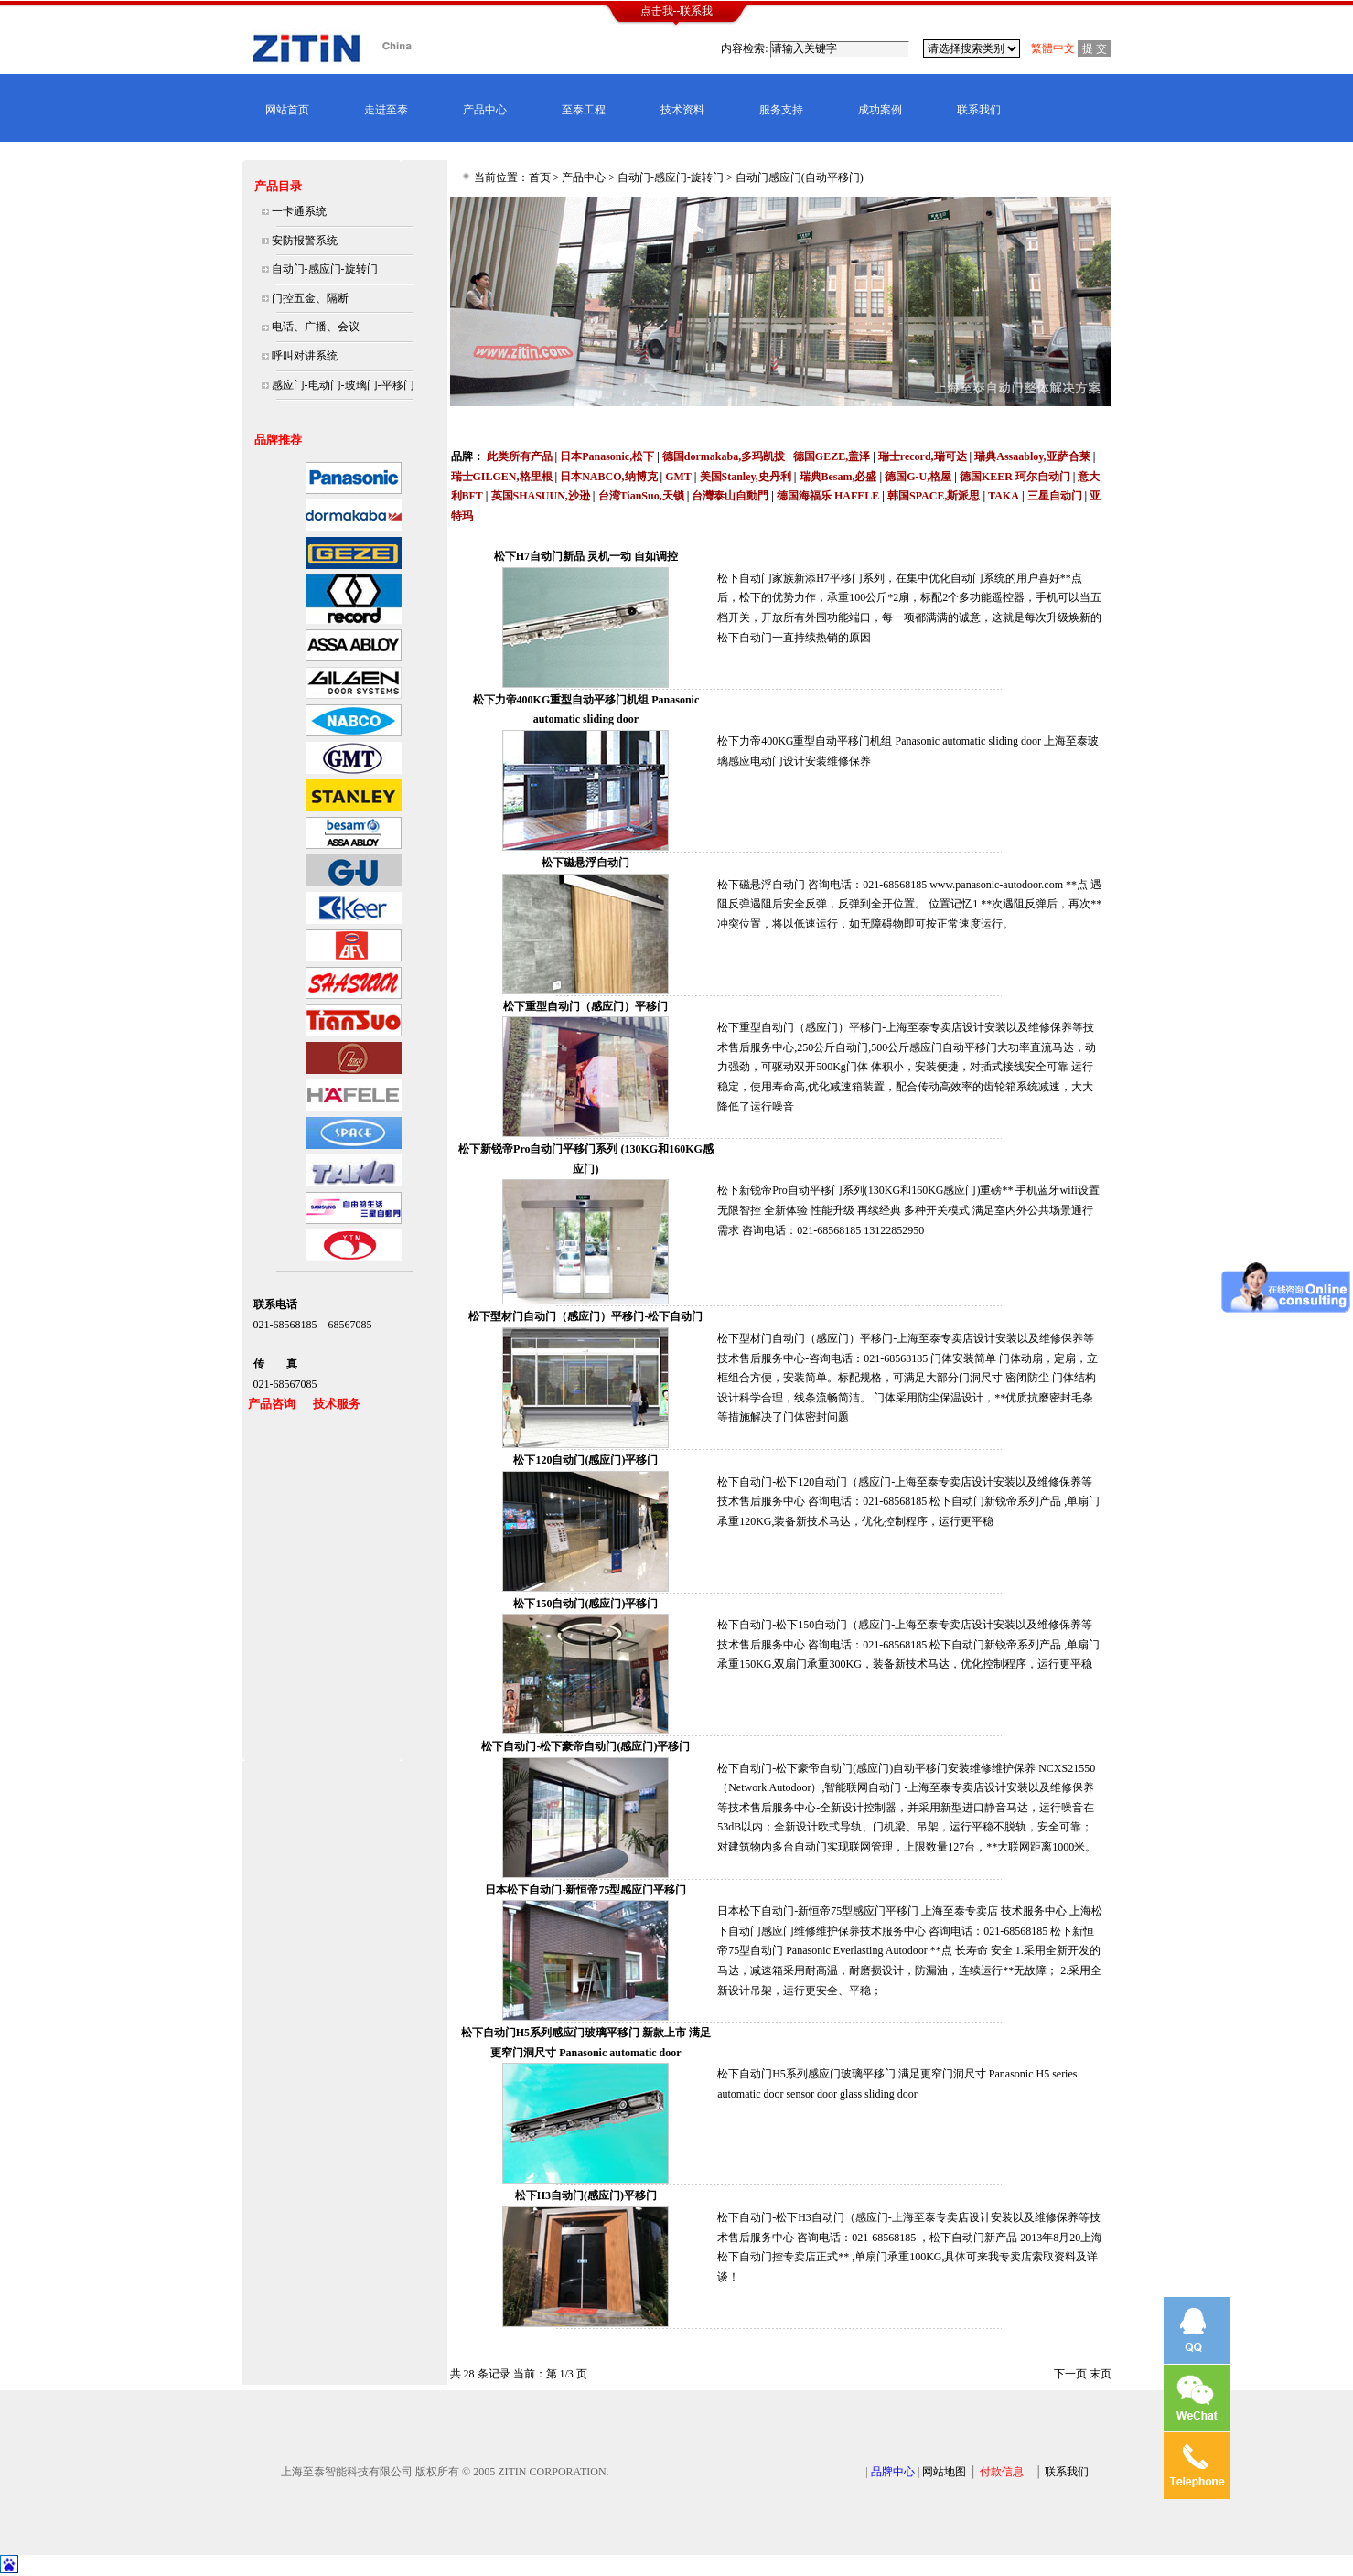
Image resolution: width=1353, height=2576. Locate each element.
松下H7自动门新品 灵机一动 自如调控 (586, 556)
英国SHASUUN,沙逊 (540, 495)
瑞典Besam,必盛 (838, 476)
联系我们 (979, 109)
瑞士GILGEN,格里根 (502, 476)
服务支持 (781, 109)
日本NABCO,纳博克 (608, 476)
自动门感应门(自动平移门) (800, 177)
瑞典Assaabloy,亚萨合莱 (1032, 456)
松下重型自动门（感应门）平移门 (585, 1006)
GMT (678, 476)
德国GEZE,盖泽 (831, 456)
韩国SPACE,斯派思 (933, 495)
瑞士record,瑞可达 (922, 456)
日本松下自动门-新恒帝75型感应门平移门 (585, 1890)
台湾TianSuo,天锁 (641, 495)
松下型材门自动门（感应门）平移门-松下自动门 (585, 1316)
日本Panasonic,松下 (607, 456)
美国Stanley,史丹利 (745, 476)
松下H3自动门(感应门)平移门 (586, 2195)
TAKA (1003, 495)
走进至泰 (386, 109)
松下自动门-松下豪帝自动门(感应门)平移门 (585, 1746)
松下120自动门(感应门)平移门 (585, 1460)
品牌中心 (893, 2471)
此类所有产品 (520, 456)
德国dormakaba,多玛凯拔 (723, 456)
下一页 (1070, 2373)
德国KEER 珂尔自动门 (1015, 476)
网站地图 (944, 2471)
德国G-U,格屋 (918, 476)
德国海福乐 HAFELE (828, 495)
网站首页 (287, 109)
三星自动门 (1054, 495)
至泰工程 (584, 109)
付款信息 (1002, 2471)
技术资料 (682, 109)
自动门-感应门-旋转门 (670, 177)
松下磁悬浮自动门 (585, 862)
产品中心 (485, 109)
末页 (1100, 2373)
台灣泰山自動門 (730, 495)
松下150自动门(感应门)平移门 (585, 1603)
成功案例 (880, 109)
